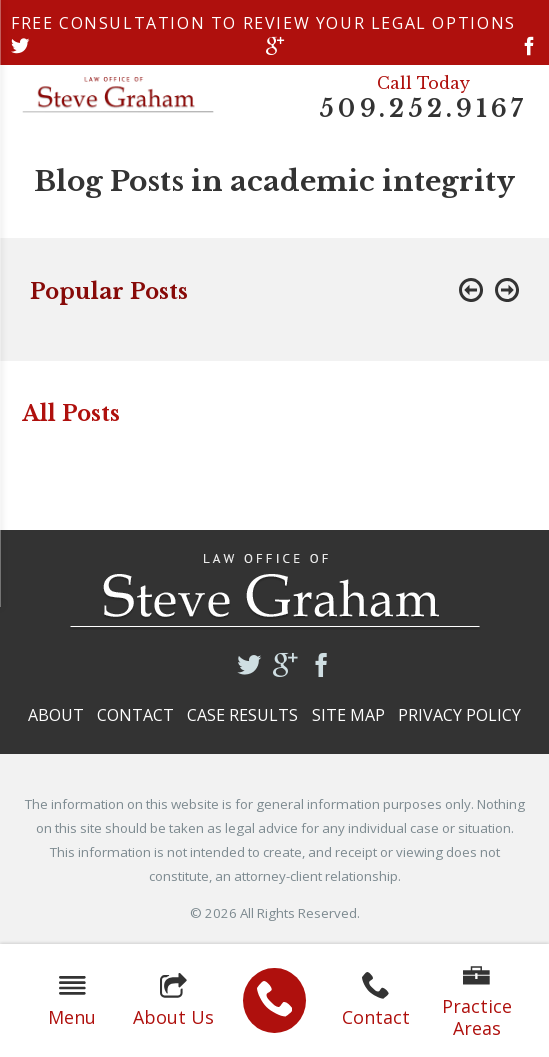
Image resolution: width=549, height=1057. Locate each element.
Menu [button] (72, 1000)
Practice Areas (477, 1001)
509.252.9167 (423, 109)
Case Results (242, 715)
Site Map (348, 715)
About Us (173, 1000)
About (56, 715)
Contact (376, 1000)
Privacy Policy (459, 715)
